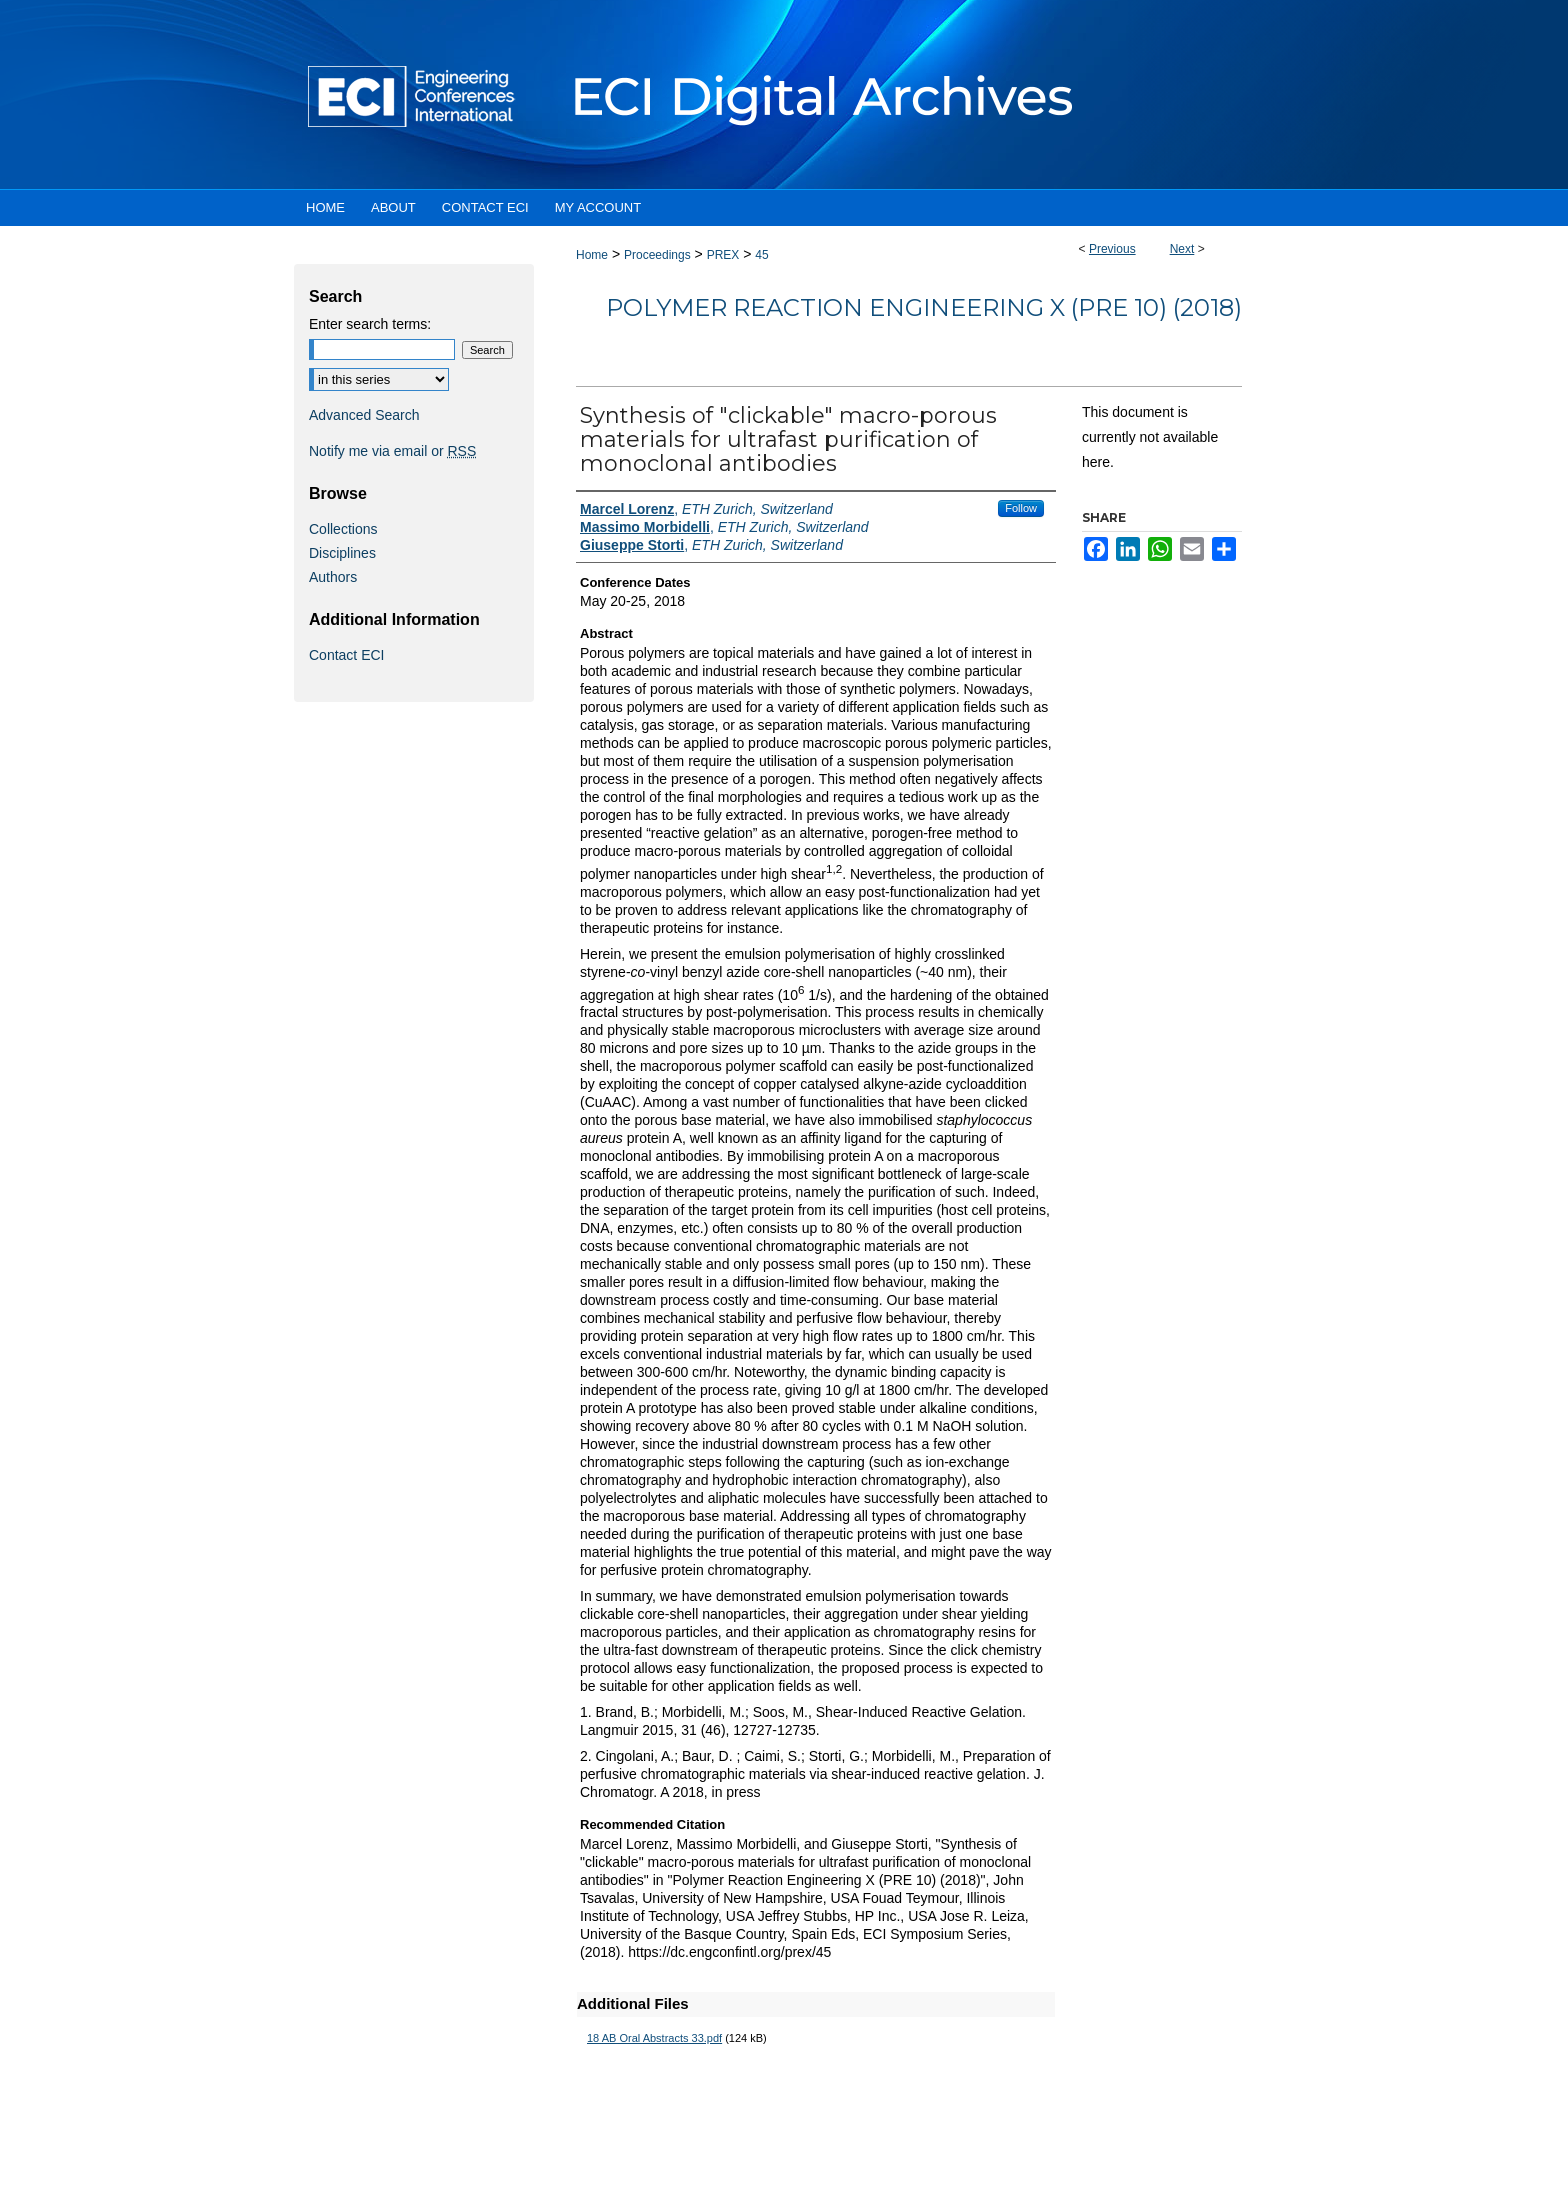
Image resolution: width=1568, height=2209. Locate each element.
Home (592, 255)
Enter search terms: (370, 324)
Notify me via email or (392, 451)
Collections (343, 529)
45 (761, 255)
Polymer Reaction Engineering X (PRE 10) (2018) (924, 307)
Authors (333, 577)
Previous (1112, 249)
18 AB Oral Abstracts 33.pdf (654, 2038)
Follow (1021, 508)
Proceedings (657, 255)
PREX (723, 255)
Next (1182, 249)
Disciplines (342, 553)
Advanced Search (364, 415)
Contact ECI (346, 655)
